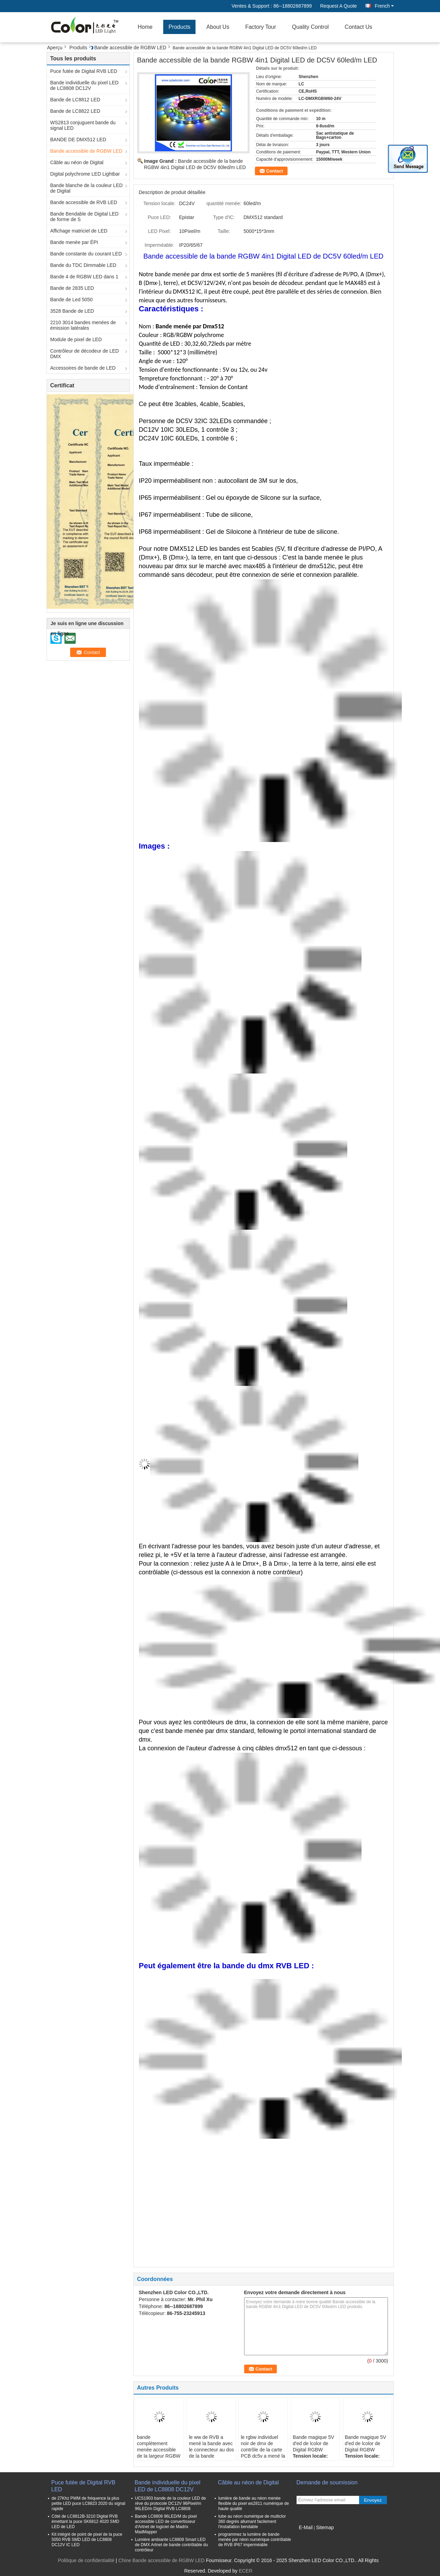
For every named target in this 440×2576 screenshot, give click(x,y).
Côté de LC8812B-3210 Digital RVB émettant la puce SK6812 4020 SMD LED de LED (85, 2521)
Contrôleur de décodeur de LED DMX (84, 353)
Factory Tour (260, 27)
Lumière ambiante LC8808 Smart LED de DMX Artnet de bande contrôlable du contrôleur (171, 2544)
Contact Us (358, 27)
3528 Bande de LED (72, 311)
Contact (274, 171)
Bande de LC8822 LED (75, 111)
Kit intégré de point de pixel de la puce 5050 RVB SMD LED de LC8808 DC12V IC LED (87, 2539)
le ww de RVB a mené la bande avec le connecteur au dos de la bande (211, 2446)
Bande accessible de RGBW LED (130, 47)
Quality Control (310, 27)
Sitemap (325, 2527)
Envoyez (373, 2500)
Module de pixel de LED (76, 339)
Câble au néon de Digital (76, 162)
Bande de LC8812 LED (75, 99)
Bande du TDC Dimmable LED (83, 265)
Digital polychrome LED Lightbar (85, 174)
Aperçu (55, 47)
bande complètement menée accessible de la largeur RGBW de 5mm (158, 2449)
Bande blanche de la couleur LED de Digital (86, 188)
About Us (217, 27)
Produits (78, 47)
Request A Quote (338, 6)
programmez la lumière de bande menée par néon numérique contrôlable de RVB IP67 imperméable (254, 2539)
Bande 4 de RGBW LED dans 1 (84, 276)
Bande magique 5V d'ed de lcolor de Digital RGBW (313, 2443)
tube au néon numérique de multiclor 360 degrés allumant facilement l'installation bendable (252, 2521)
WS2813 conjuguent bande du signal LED (83, 125)
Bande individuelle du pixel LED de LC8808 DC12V (84, 85)
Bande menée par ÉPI (74, 242)
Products (179, 27)
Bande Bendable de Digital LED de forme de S (84, 216)
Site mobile (311, 2536)
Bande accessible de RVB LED (83, 202)
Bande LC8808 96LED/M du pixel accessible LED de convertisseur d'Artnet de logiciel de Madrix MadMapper (166, 2524)
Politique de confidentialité (86, 2560)
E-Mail (306, 2527)
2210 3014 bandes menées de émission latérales (83, 325)
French (384, 6)
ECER (245, 2571)
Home (145, 27)
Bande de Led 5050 (71, 299)
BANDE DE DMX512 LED (78, 139)
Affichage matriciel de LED (79, 231)
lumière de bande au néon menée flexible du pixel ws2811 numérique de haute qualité (253, 2503)
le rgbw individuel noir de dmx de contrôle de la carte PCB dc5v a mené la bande (263, 2449)
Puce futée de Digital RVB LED (83, 71)
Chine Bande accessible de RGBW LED (161, 2560)
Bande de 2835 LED (72, 288)
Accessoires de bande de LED (83, 368)
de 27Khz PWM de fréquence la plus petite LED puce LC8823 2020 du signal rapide (88, 2503)
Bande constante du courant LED (86, 253)
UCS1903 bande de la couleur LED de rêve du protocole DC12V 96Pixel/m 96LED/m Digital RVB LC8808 (170, 2503)
